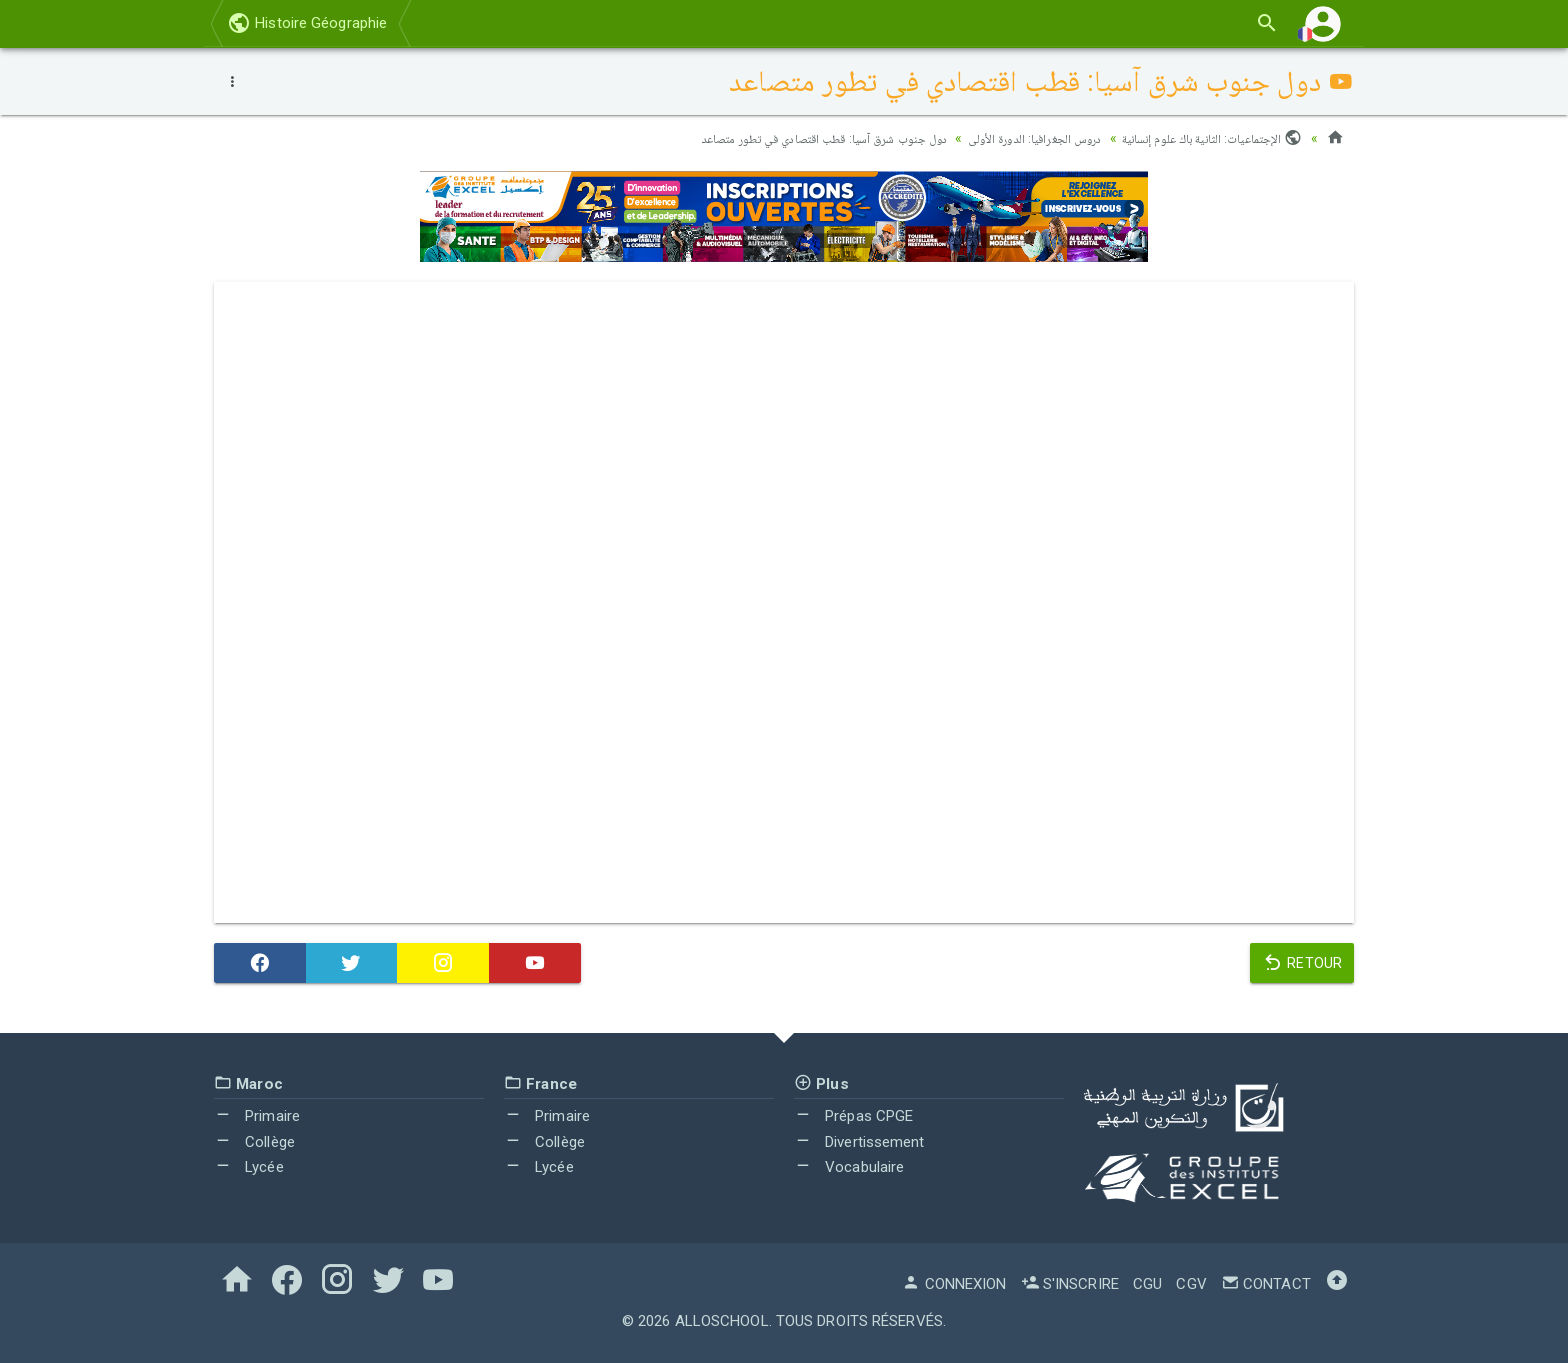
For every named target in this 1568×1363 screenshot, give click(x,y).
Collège (254, 1142)
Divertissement (859, 1142)
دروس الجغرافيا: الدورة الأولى (1005, 138)
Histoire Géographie (307, 23)
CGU (1147, 1284)
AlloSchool (722, 1321)
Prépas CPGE (853, 1116)
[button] (1323, 23)
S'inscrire (1070, 1284)
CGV (1191, 1284)
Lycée (249, 1167)
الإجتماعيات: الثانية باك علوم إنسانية (1202, 138)
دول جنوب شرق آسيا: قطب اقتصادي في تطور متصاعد (767, 138)
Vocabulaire (849, 1167)
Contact (1266, 1284)
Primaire (257, 1116)
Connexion (954, 1284)
